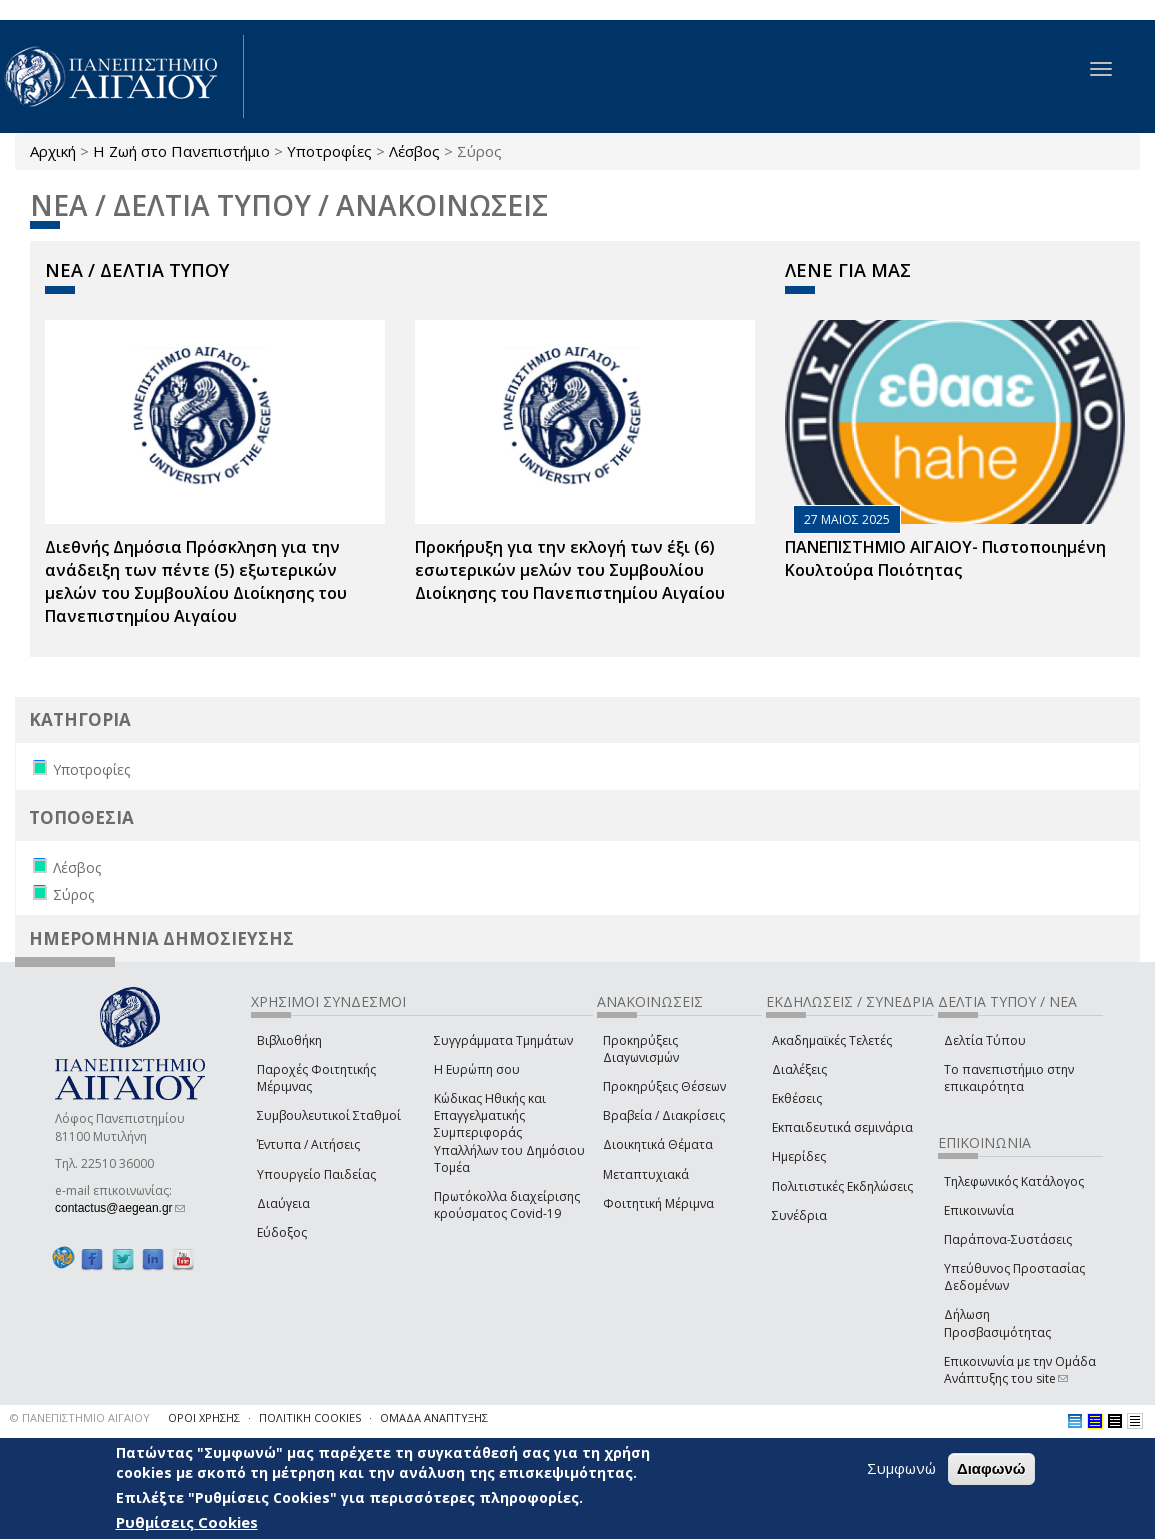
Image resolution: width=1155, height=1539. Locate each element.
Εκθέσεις (797, 1098)
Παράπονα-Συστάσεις (1008, 1239)
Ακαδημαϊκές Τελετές (832, 1040)
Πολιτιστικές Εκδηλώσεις (842, 1186)
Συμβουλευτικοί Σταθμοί (329, 1115)
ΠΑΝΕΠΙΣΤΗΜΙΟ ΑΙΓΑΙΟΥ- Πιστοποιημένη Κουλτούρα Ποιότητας (945, 558)
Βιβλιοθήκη (289, 1040)
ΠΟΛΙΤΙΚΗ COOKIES (310, 1417)
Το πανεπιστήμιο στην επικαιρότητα (1009, 1078)
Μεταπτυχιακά (646, 1174)
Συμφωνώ (901, 1468)
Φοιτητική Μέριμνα (658, 1203)
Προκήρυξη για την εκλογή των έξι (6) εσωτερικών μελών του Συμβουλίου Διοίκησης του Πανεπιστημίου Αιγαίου (570, 570)
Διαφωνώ (991, 1468)
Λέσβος (414, 151)
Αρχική (53, 151)
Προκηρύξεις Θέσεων (664, 1086)
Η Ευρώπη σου (477, 1069)
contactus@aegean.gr (120, 1208)
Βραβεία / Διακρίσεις (664, 1115)
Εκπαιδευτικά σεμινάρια (842, 1127)
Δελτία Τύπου (985, 1040)
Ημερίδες (799, 1156)
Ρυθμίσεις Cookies (187, 1522)
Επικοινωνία (979, 1210)
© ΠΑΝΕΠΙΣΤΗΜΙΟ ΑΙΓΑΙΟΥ (80, 1417)
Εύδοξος (282, 1232)
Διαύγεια (283, 1203)
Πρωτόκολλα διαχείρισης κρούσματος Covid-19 (507, 1205)
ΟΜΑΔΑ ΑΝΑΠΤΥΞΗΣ (434, 1417)
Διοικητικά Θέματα (658, 1144)
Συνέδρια (799, 1215)
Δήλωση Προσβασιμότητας (997, 1323)
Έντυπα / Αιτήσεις (308, 1144)
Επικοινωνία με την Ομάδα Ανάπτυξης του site (1020, 1370)
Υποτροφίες (329, 151)
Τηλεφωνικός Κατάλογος (1014, 1181)
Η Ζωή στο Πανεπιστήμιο (181, 151)
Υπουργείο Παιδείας (316, 1174)
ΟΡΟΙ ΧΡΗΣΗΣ (204, 1417)
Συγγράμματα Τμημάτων (503, 1040)
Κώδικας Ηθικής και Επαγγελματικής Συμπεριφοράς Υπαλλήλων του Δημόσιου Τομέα (509, 1133)
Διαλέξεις (799, 1069)
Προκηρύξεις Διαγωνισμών (641, 1049)
